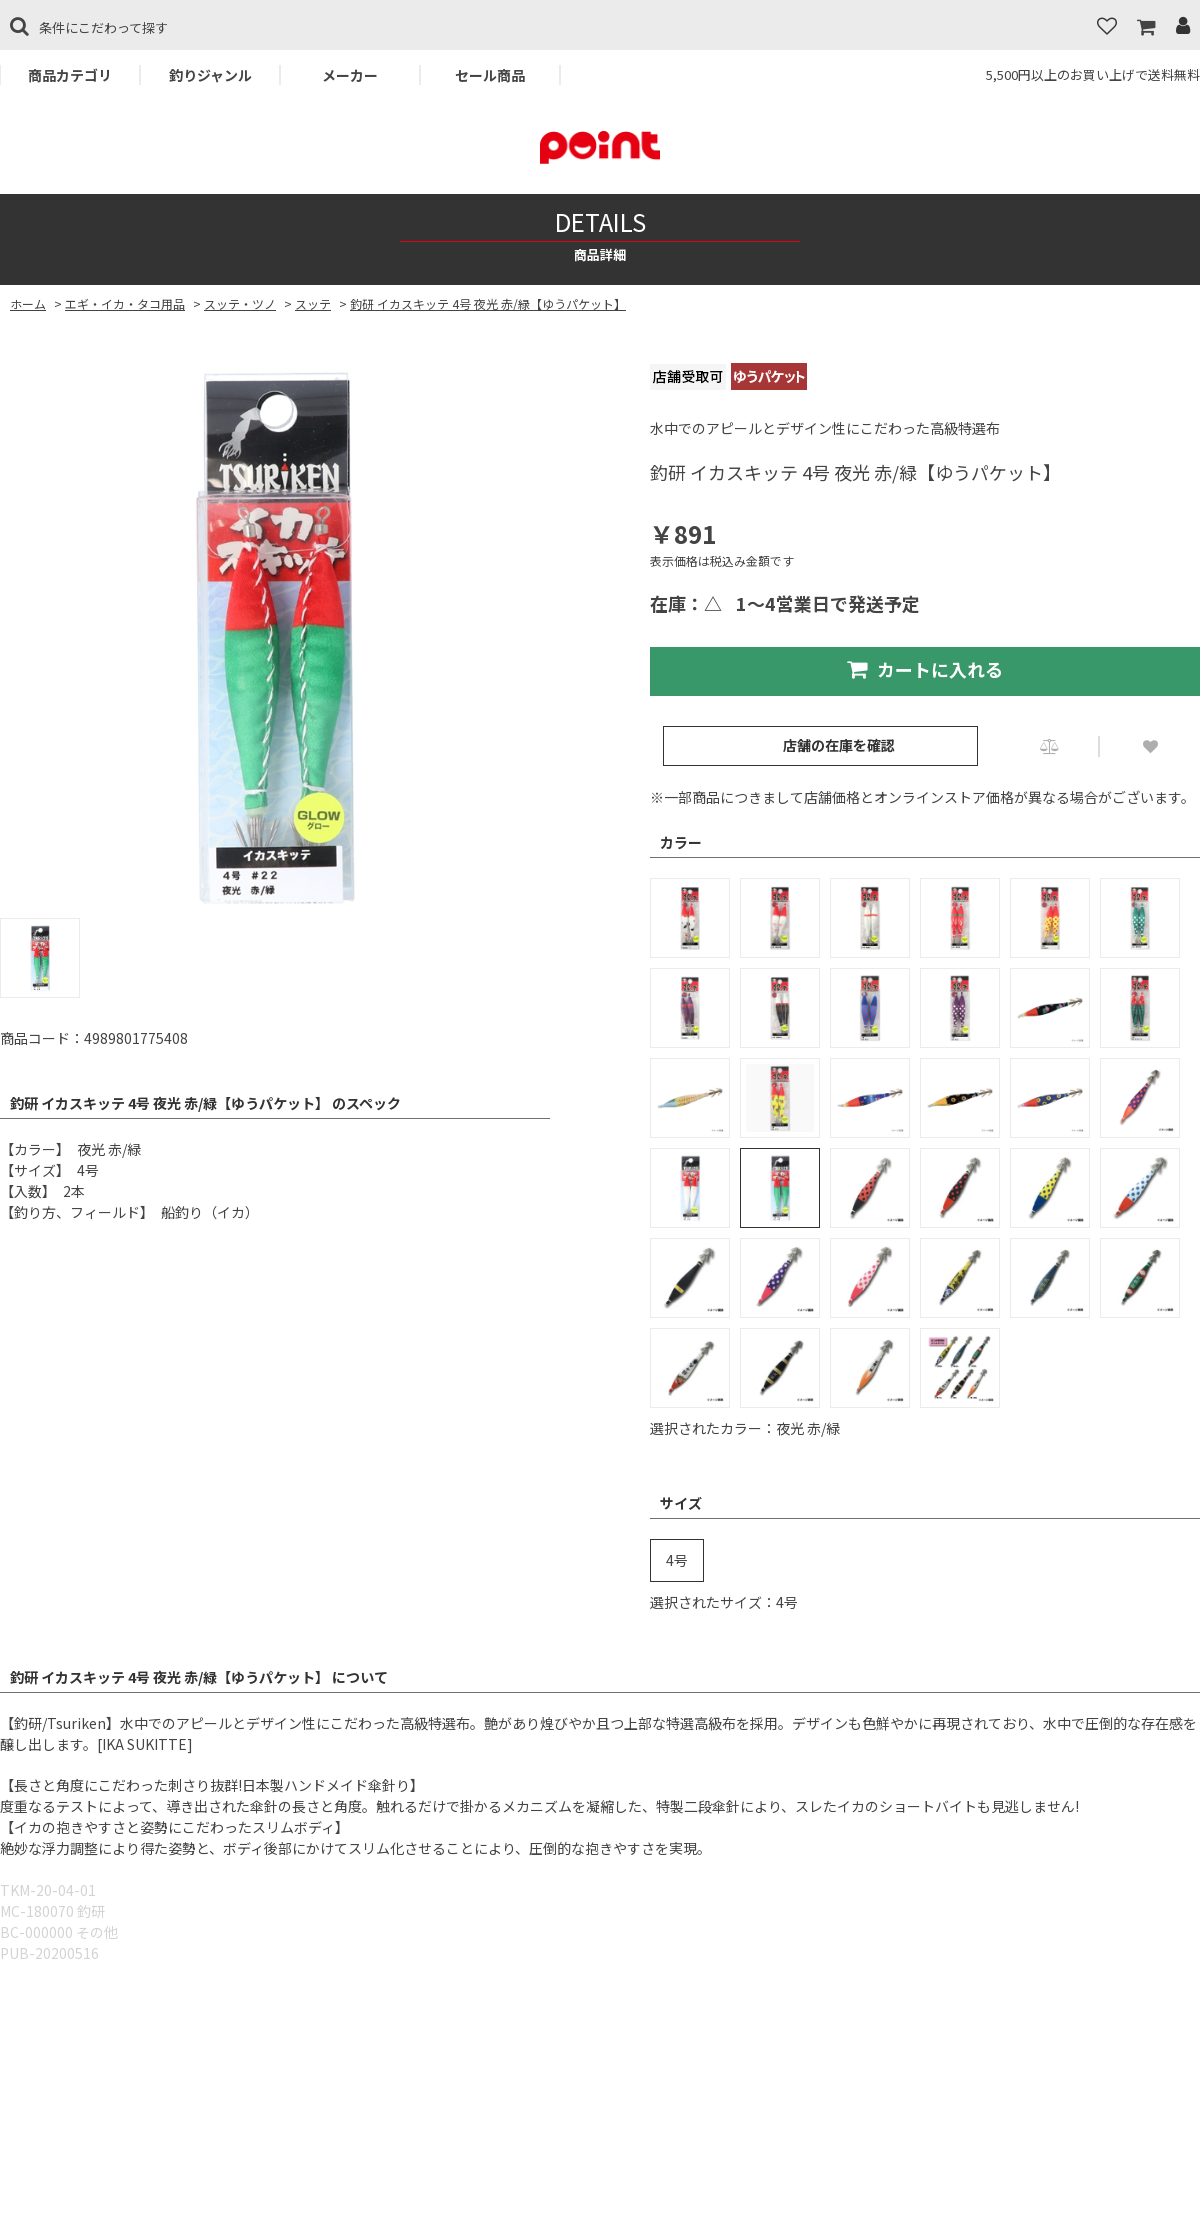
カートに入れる (925, 669)
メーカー (350, 75)
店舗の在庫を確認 (839, 745)
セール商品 (490, 75)
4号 (677, 1560)
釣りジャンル (210, 75)
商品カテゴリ (70, 75)
